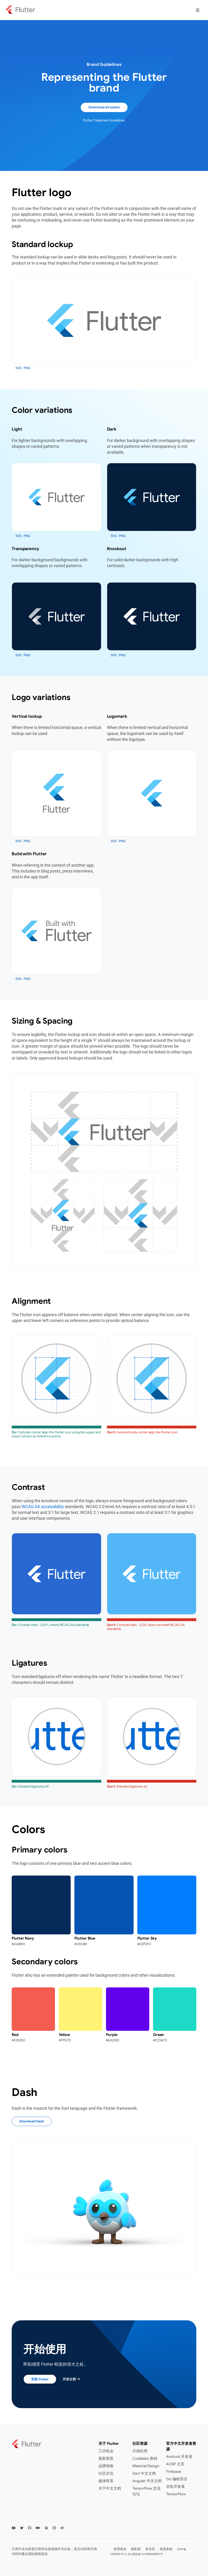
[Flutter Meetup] (46, 2528)
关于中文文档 (110, 2488)
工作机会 (106, 2451)
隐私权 (136, 2549)
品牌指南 (106, 2466)
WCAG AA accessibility (43, 1506)
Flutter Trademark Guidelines (104, 120)
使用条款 (120, 2549)
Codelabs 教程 (144, 2458)
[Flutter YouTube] (13, 2528)
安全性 (150, 2549)
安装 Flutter (40, 2379)
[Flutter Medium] (38, 2528)
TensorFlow (176, 2494)
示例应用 (139, 2451)
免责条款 (166, 2549)
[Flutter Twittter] (21, 2528)
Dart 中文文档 (144, 2473)
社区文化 (106, 2473)
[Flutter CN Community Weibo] (62, 2528)
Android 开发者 (179, 2456)
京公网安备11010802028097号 (145, 2554)
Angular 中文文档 (147, 2481)
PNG (27, 368)
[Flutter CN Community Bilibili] (54, 2528)
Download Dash (31, 2121)
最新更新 (106, 2458)
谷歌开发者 (175, 2486)
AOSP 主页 (175, 2464)
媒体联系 (106, 2481)
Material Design (145, 2466)
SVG (18, 368)
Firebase (173, 2471)
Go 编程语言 (176, 2479)
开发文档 (71, 2379)
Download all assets (104, 107)
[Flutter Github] (29, 2528)
